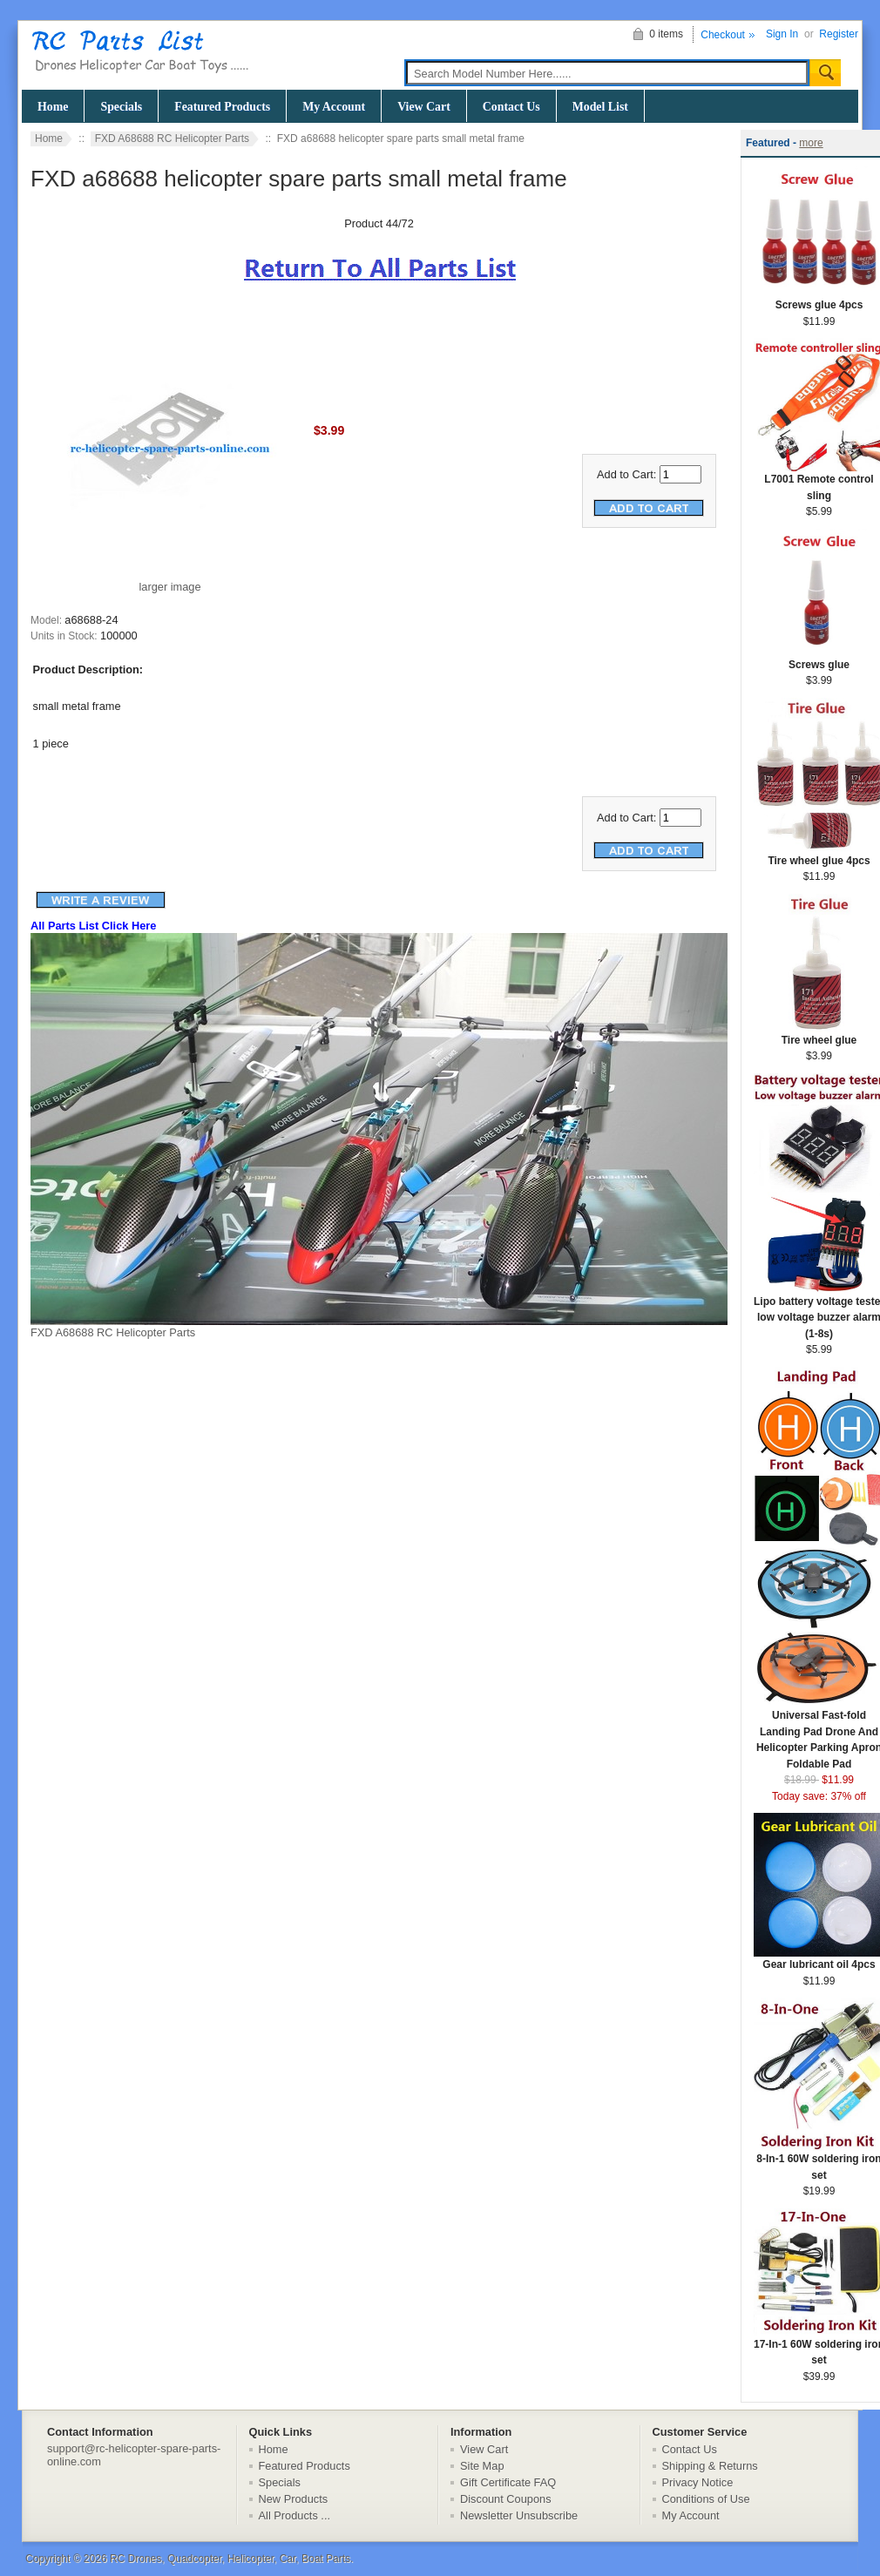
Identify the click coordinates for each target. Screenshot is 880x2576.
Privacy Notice (698, 2482)
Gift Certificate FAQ (508, 2482)
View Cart (423, 106)
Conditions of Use (706, 2498)
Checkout (723, 35)
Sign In (782, 34)
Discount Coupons (506, 2498)
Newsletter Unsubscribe (519, 2515)
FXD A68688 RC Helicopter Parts (172, 138)
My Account (333, 106)
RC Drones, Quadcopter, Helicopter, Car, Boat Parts (230, 2558)
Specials (121, 106)
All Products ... (295, 2515)
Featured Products (222, 106)
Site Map (482, 2465)
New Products (293, 2498)
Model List (600, 106)
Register (838, 34)
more (810, 143)
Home (52, 106)
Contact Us (511, 106)
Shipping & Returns (710, 2465)
